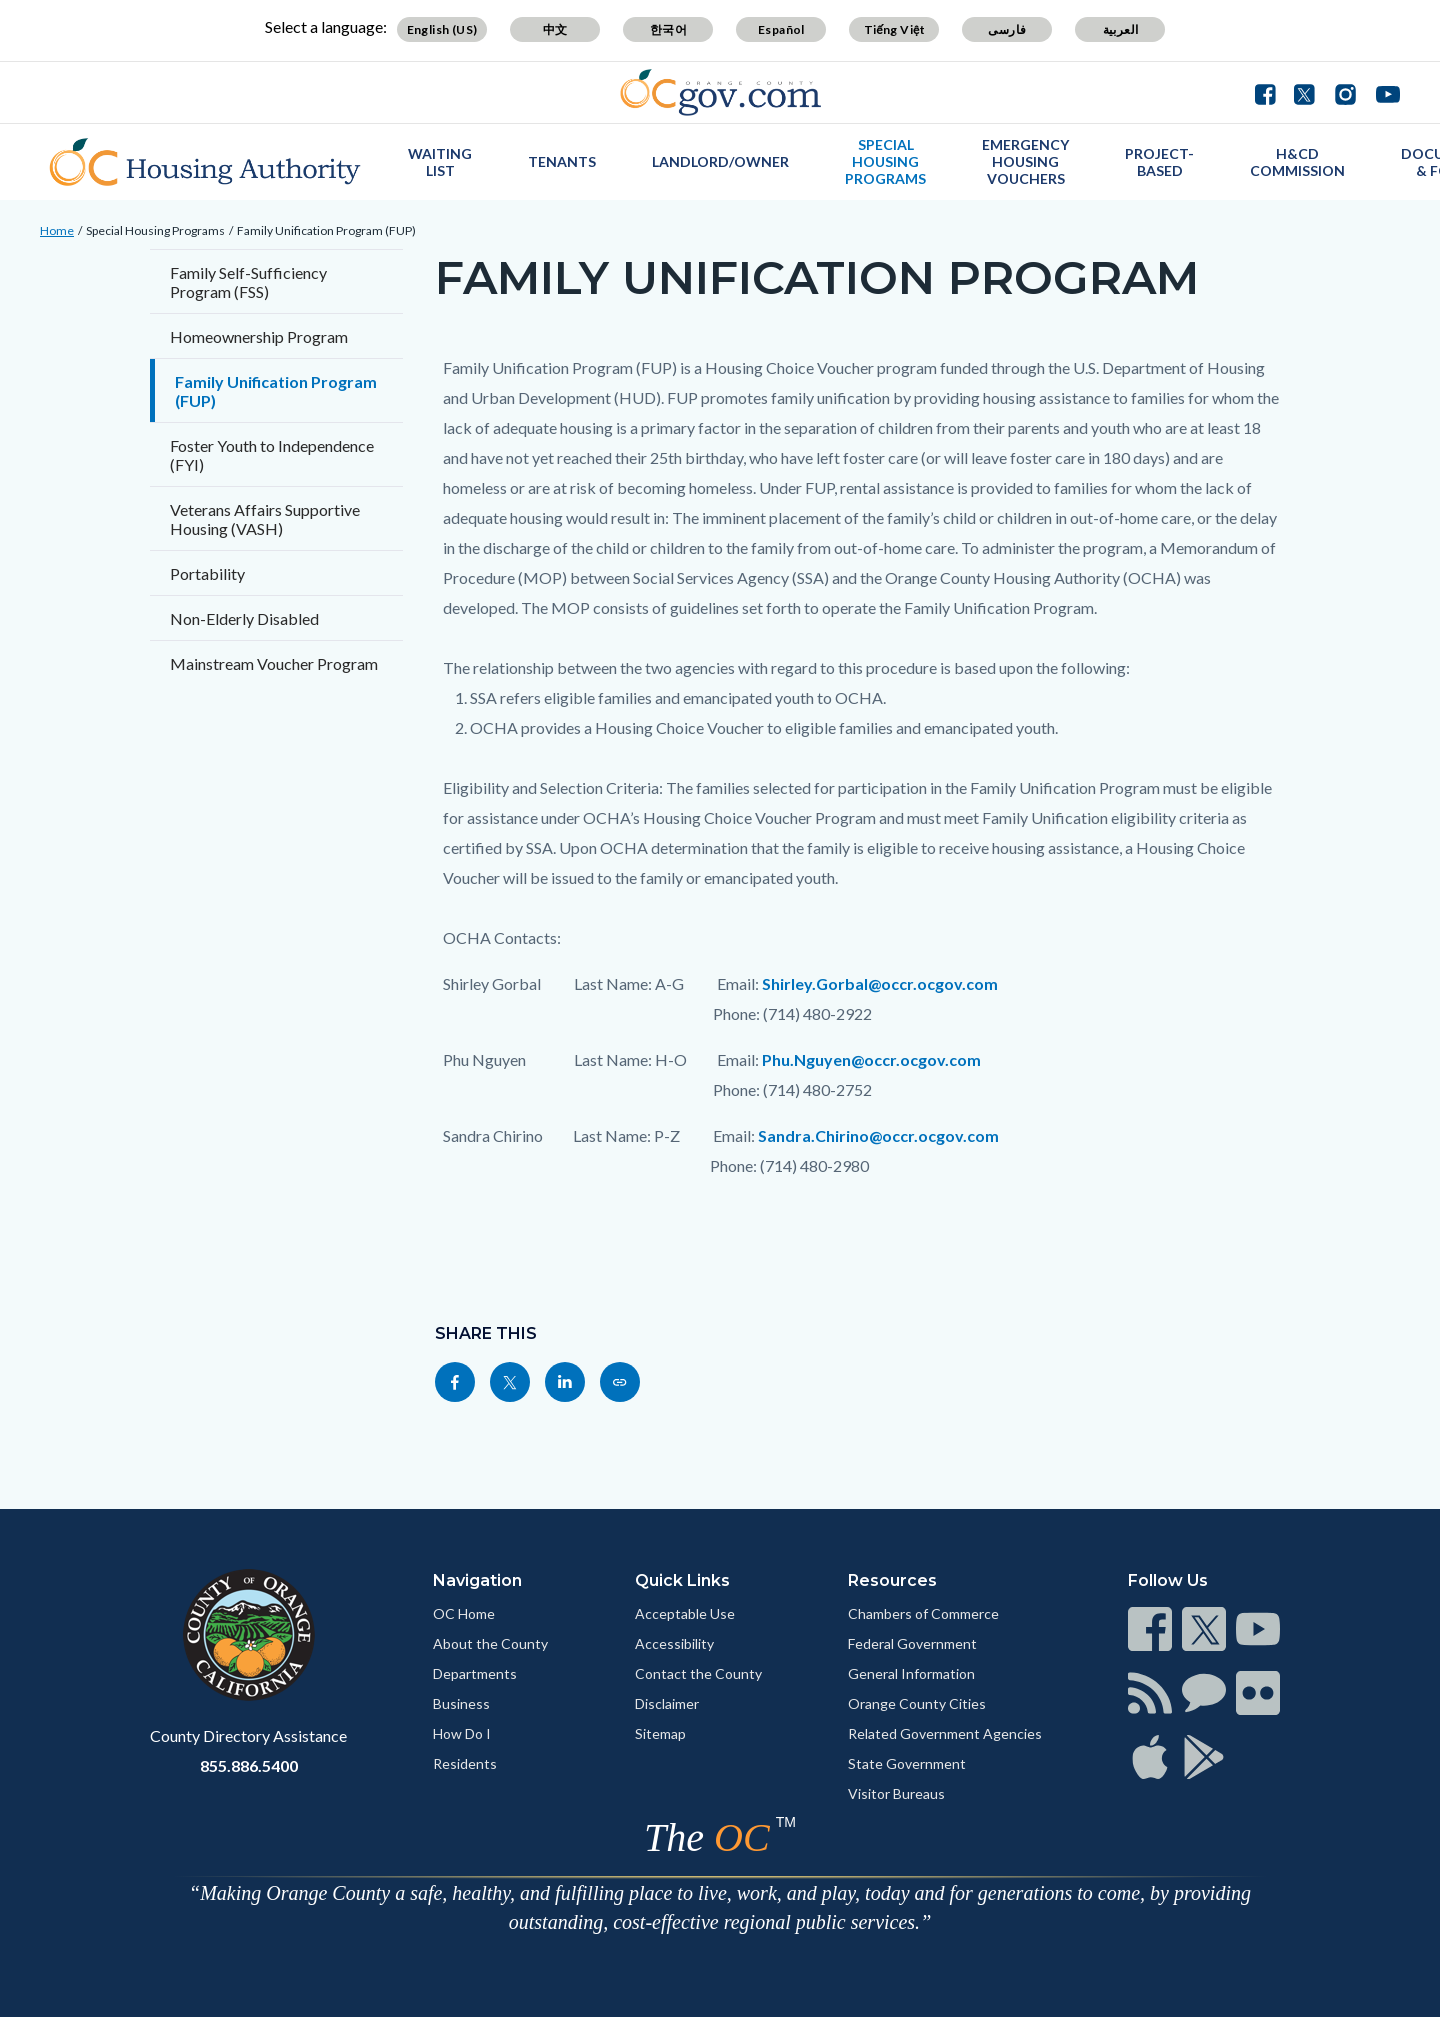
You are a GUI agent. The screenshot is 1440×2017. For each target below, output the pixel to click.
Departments (475, 1673)
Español (781, 29)
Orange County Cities (917, 1703)
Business (461, 1703)
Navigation (477, 1580)
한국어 (668, 29)
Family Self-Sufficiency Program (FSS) (248, 282)
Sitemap (660, 1733)
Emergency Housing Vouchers (1025, 161)
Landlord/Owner (720, 161)
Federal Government (912, 1643)
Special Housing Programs (885, 161)
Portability (207, 573)
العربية (1121, 29)
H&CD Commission (1297, 162)
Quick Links (682, 1580)
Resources (892, 1580)
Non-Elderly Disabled (244, 618)
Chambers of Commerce (923, 1613)
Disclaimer (667, 1703)
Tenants (562, 161)
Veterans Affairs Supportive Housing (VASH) (265, 519)
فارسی (1007, 29)
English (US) (442, 29)
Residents (465, 1763)
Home (57, 230)
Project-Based (1159, 162)
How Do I (462, 1733)
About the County (490, 1643)
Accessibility (674, 1643)
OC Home (464, 1613)
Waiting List (440, 162)
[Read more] (720, 92)
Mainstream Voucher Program (274, 663)
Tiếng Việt (895, 29)
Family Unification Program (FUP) (326, 230)
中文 (555, 29)
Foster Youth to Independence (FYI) (272, 455)
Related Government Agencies (945, 1733)
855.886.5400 (249, 1765)
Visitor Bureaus (896, 1793)
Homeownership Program (259, 336)
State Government (907, 1763)
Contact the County (698, 1673)
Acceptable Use (685, 1613)
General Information (911, 1673)
